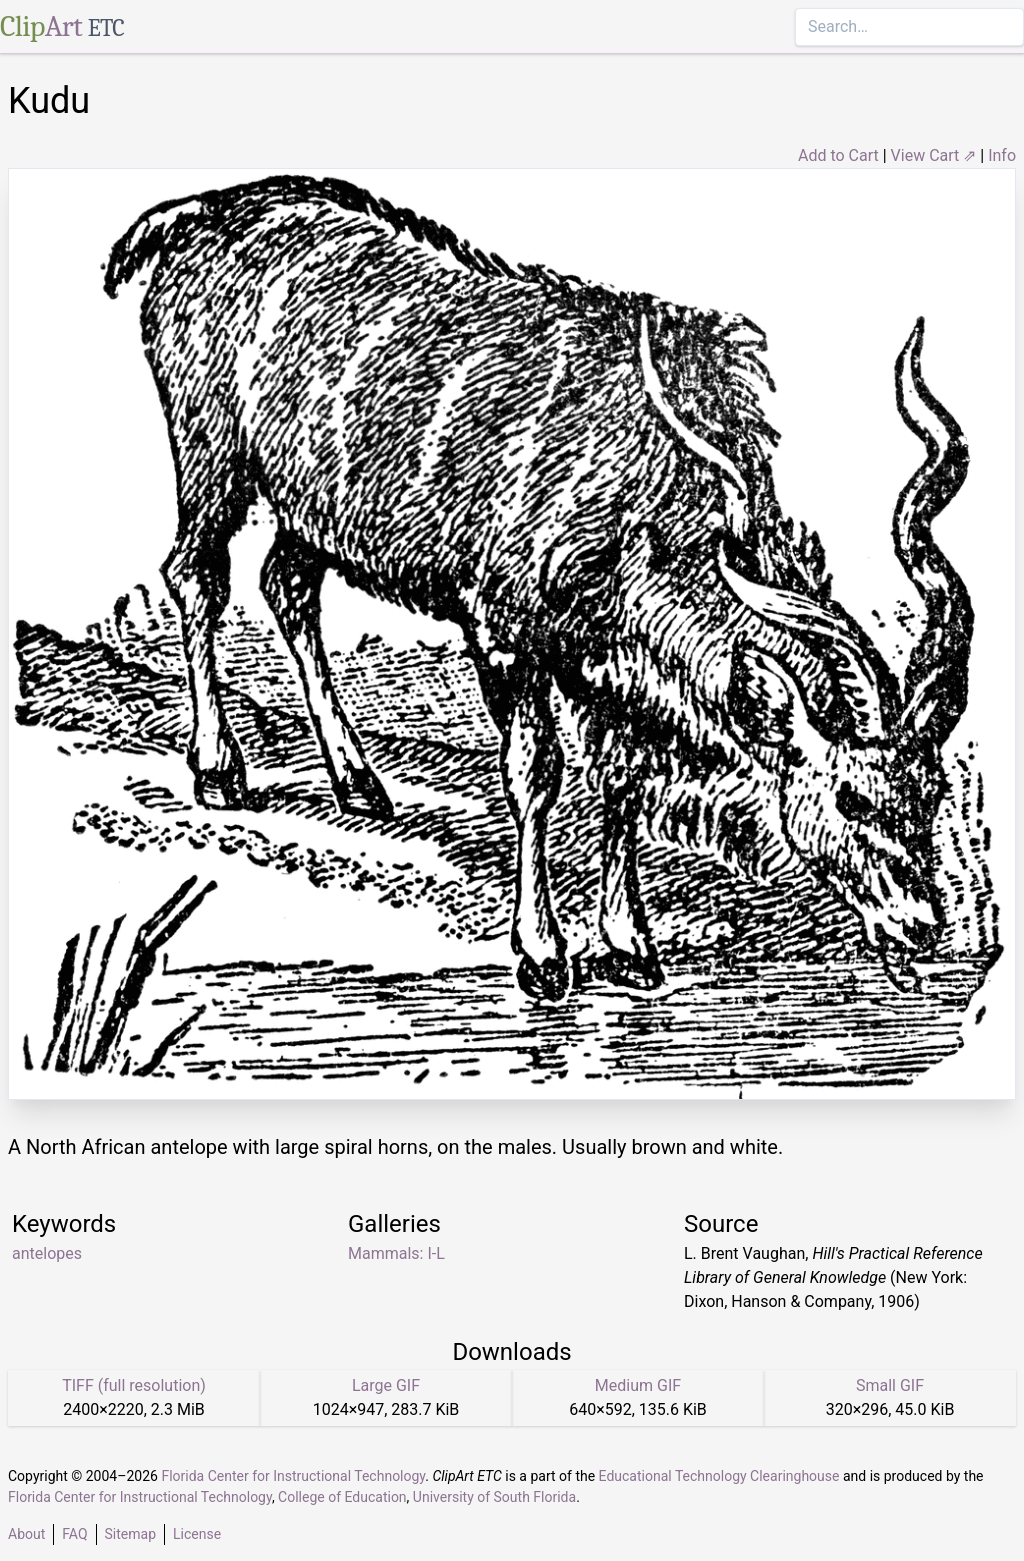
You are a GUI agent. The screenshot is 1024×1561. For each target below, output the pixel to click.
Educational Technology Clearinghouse (719, 1476)
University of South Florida (494, 1497)
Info (1002, 155)
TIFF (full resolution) (134, 1385)
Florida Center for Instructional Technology (293, 1476)
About (26, 1534)
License (197, 1534)
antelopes (47, 1253)
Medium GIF (638, 1385)
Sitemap (130, 1534)
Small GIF (890, 1385)
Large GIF (386, 1385)
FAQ (74, 1534)
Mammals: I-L (396, 1253)
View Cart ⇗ (934, 155)
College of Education (342, 1497)
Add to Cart (838, 155)
